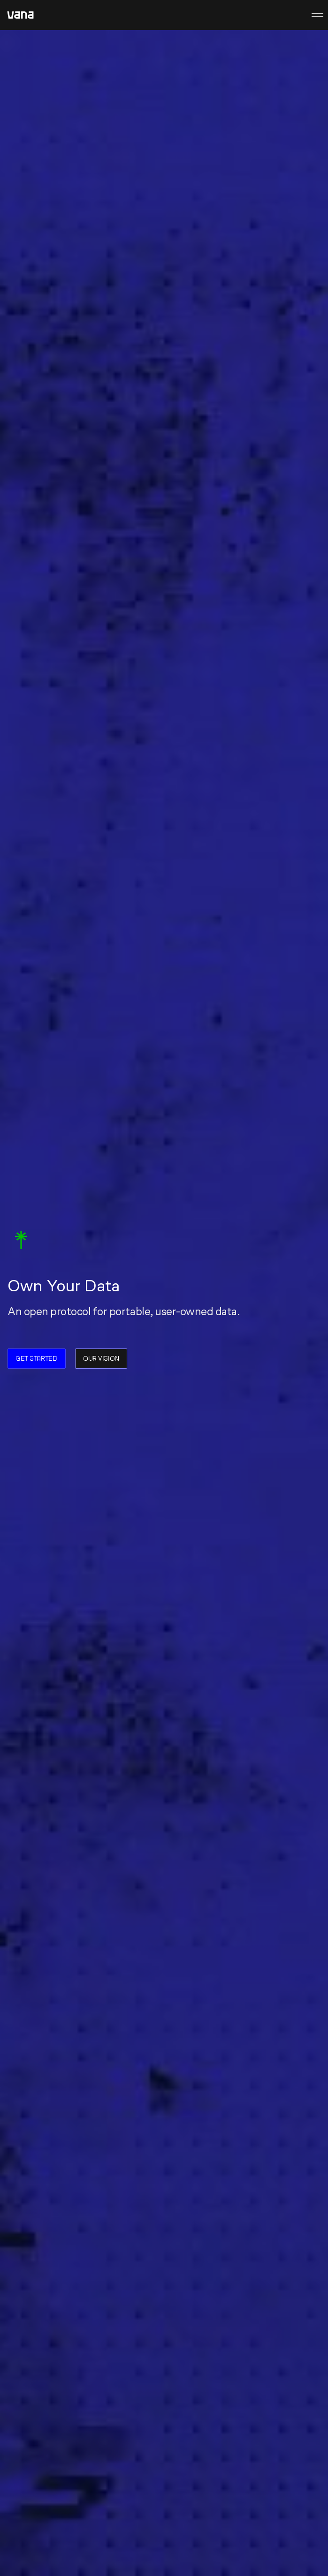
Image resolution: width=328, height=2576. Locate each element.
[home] (20, 15)
